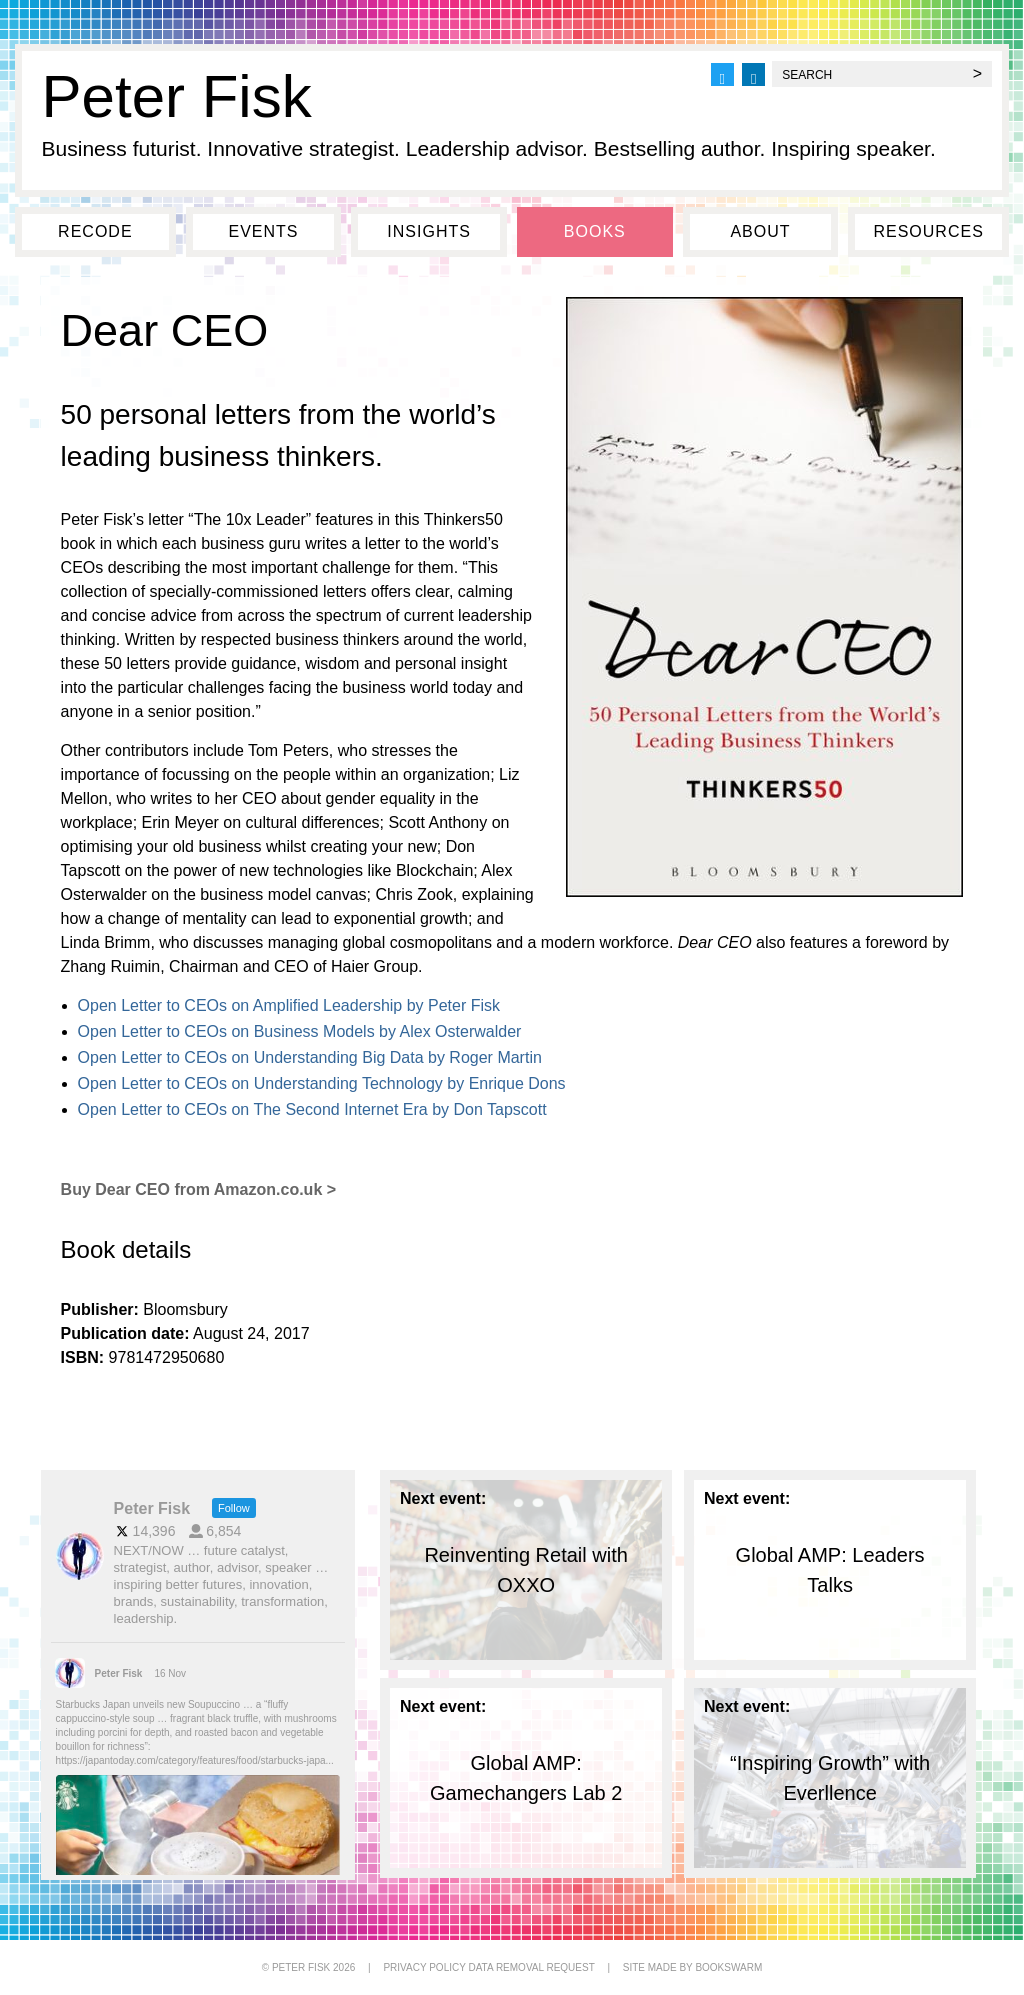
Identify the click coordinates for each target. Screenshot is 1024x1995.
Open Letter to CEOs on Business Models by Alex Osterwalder (300, 1031)
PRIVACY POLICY (424, 1967)
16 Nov (171, 1673)
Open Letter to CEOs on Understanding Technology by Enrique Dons (322, 1083)
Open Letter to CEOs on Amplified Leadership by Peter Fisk (289, 1005)
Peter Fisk (177, 96)
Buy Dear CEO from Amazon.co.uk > (198, 1189)
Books (595, 231)
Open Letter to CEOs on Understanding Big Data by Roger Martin (310, 1057)
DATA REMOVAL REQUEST (531, 1967)
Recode (95, 231)
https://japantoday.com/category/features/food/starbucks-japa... (195, 1760)
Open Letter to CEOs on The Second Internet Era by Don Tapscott (312, 1109)
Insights (429, 231)
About (760, 231)
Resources (928, 231)
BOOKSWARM (728, 1967)
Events (263, 231)
